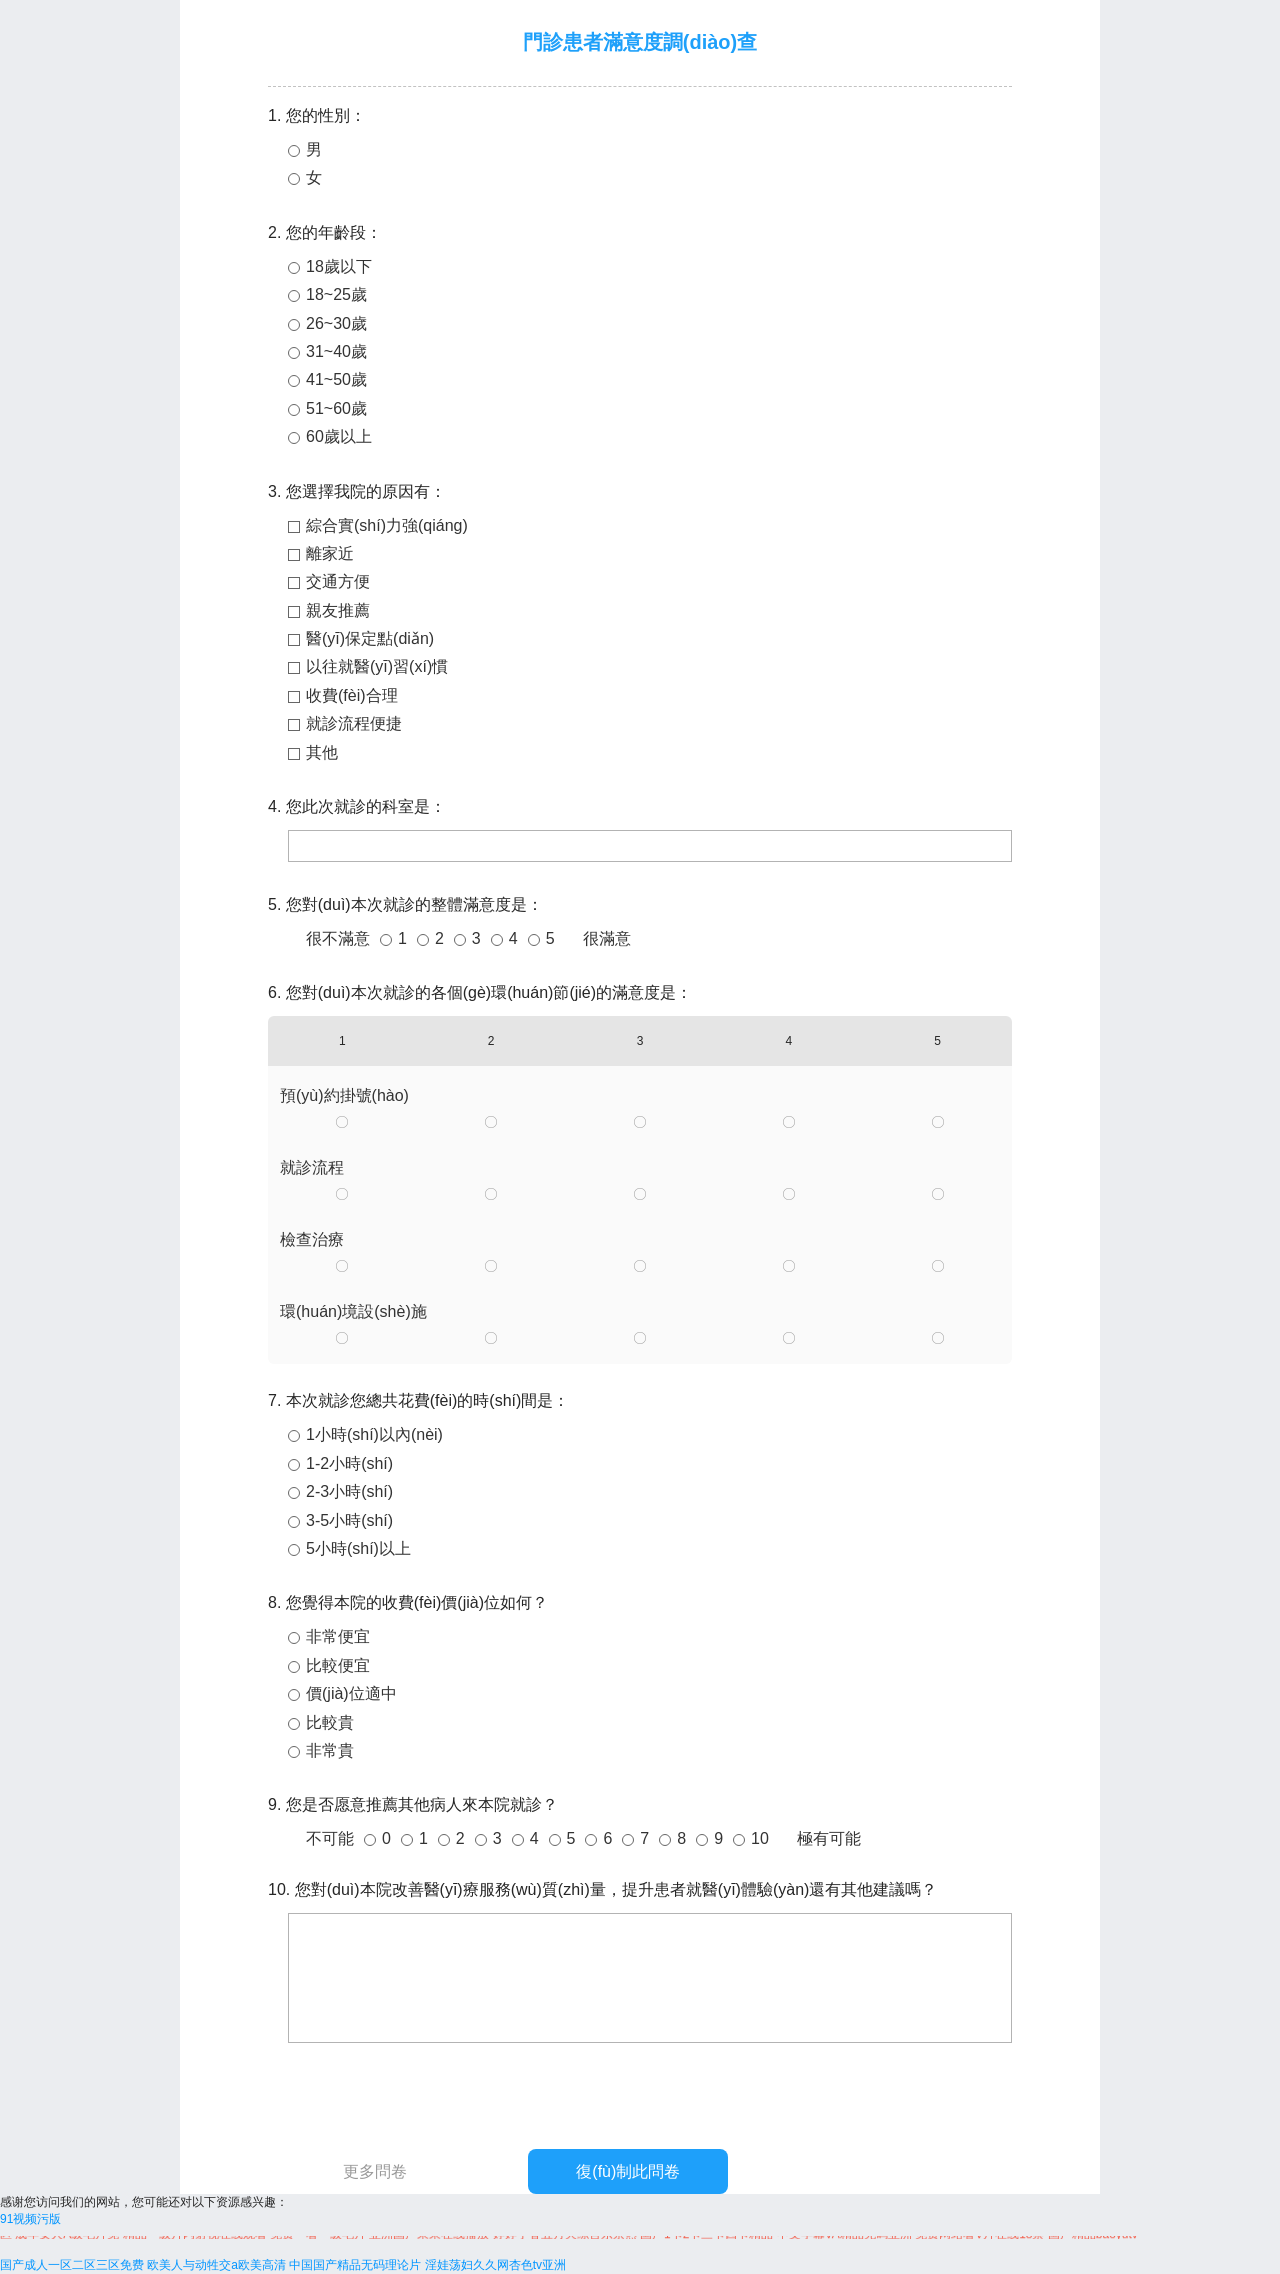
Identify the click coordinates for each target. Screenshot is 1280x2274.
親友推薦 (338, 610)
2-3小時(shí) (349, 1491)
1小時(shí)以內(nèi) (374, 1434)
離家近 (330, 553)
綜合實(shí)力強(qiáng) (387, 525)
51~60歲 (336, 408)
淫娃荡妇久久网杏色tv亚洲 (495, 2265)
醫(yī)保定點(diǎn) (370, 638)
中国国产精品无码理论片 (355, 2265)
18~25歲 (336, 294)
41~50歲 (336, 379)
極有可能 (829, 1838)
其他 (322, 752)
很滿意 (607, 938)
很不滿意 (338, 938)
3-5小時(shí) (349, 1520)
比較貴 (330, 1722)
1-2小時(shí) (349, 1463)
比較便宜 (338, 1665)
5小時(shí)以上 (358, 1548)
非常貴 (330, 1750)
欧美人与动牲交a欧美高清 (216, 2265)
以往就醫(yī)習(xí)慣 (377, 666)
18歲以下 (339, 266)
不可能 (330, 1838)
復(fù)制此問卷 (628, 2171)
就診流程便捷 (354, 723)
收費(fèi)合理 (352, 695)
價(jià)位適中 (351, 1693)
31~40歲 (336, 351)
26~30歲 (336, 323)
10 (760, 1838)
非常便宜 (338, 1636)
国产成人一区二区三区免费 (72, 2265)
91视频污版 (30, 2219)
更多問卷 (375, 2171)
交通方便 (338, 581)
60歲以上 (339, 436)
